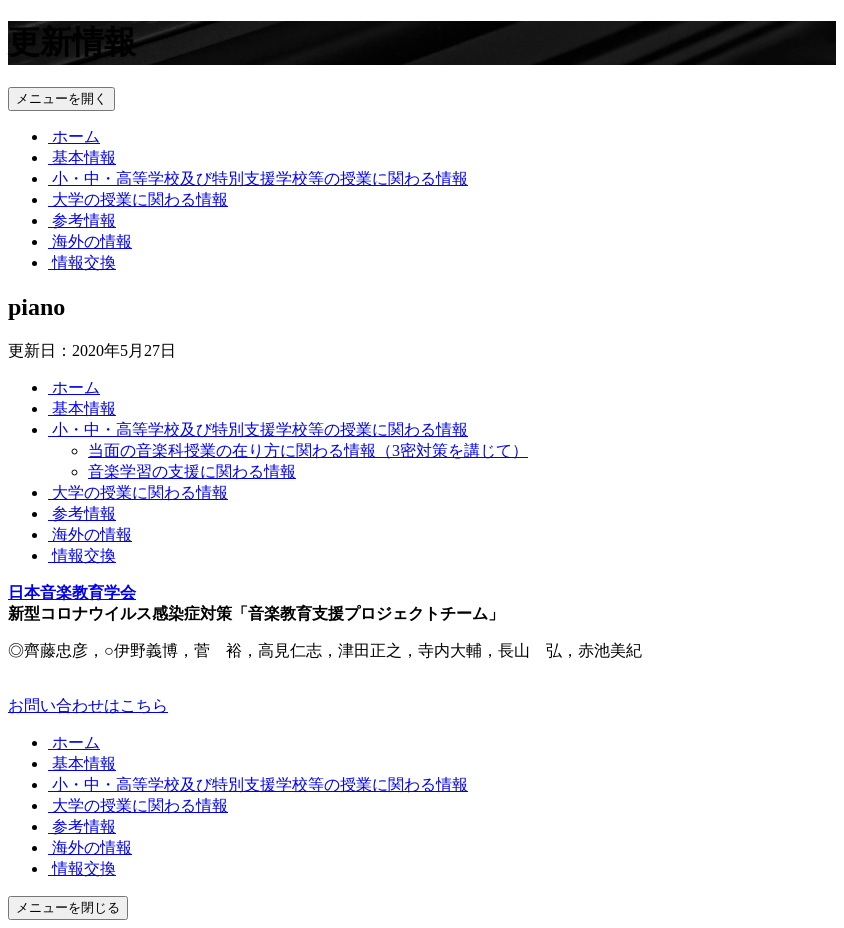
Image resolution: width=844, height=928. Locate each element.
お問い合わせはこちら (88, 705)
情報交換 (82, 262)
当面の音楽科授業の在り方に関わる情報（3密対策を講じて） (308, 450)
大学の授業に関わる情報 (138, 199)
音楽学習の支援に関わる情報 (192, 471)
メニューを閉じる (68, 907)
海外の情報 (90, 241)
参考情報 (82, 220)
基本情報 (82, 157)
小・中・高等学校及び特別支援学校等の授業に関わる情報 (258, 178)
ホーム (74, 136)
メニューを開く (61, 98)
